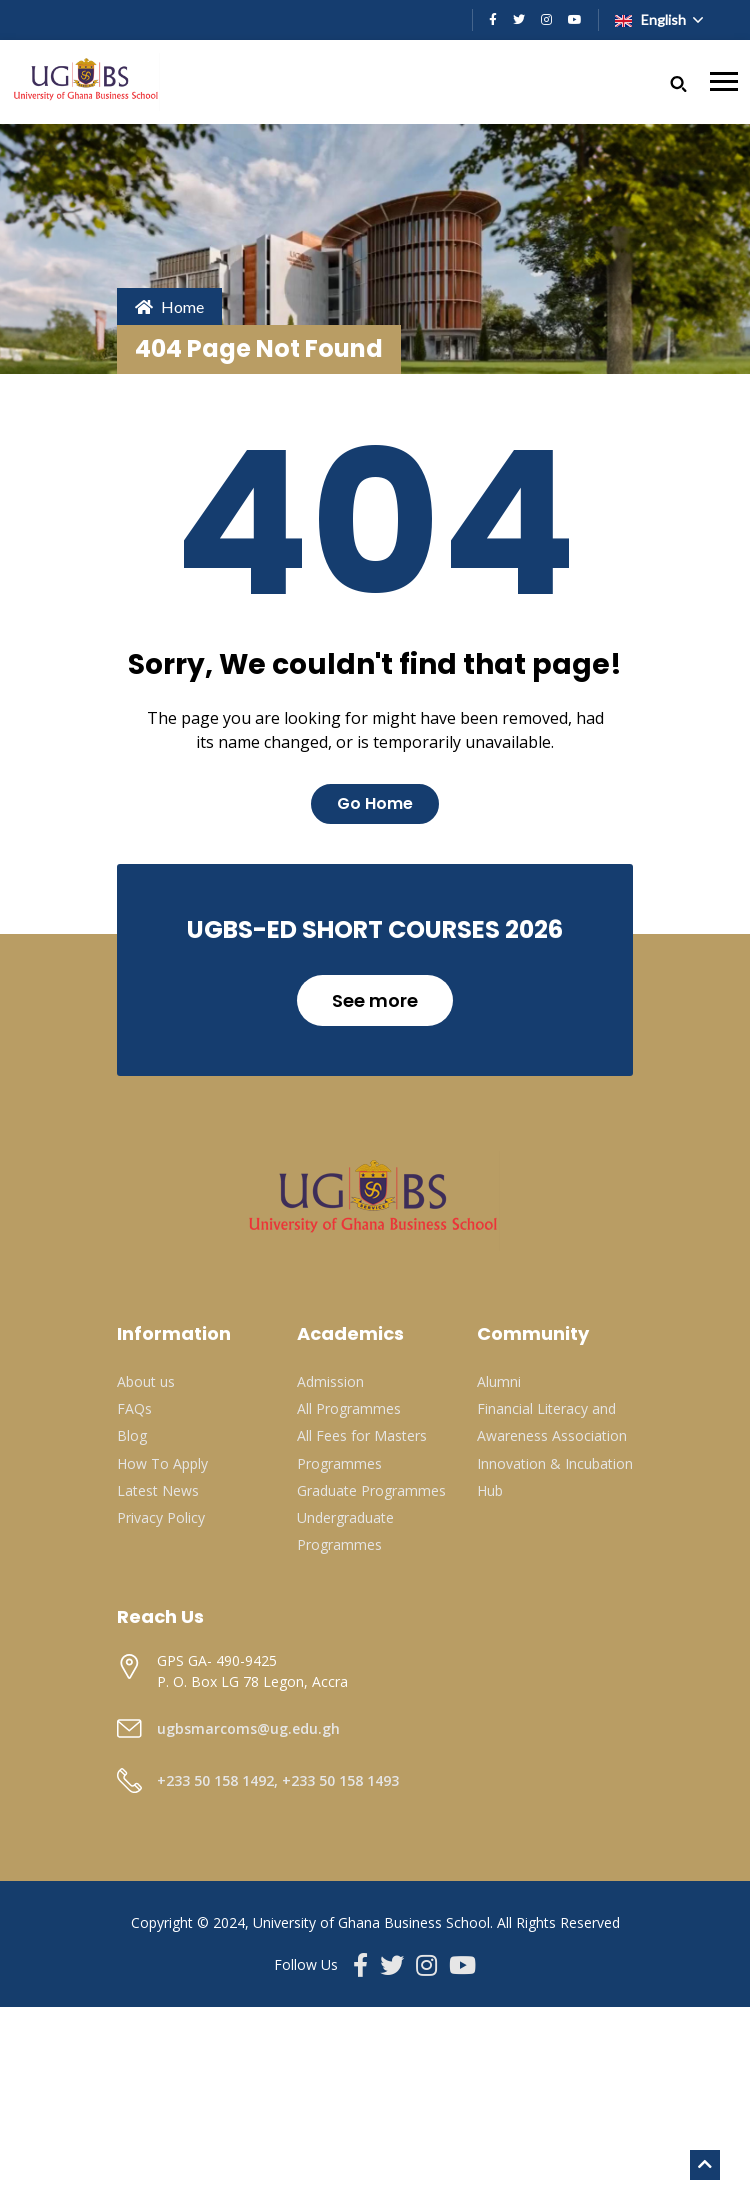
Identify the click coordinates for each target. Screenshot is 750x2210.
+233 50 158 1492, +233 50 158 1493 (278, 1780)
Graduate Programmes (371, 1490)
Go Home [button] (375, 803)
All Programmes (349, 1408)
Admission (330, 1381)
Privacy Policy (161, 1517)
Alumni (499, 1381)
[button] (678, 81)
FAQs (134, 1408)
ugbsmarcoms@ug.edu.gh (248, 1728)
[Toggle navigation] (724, 81)
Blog (132, 1435)
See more (375, 1000)
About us (146, 1381)
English (652, 19)
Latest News (158, 1490)
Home (169, 306)
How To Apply (162, 1463)
